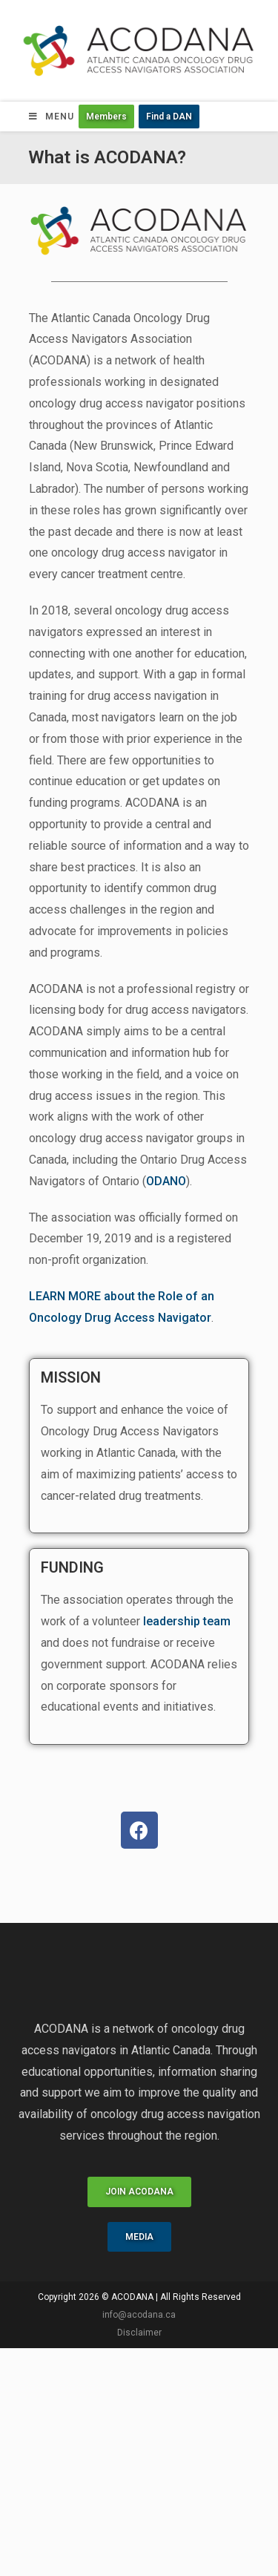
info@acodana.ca (139, 2315)
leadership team (187, 1621)
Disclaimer (139, 2332)
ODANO (166, 1181)
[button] (106, 116)
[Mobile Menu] (51, 116)
